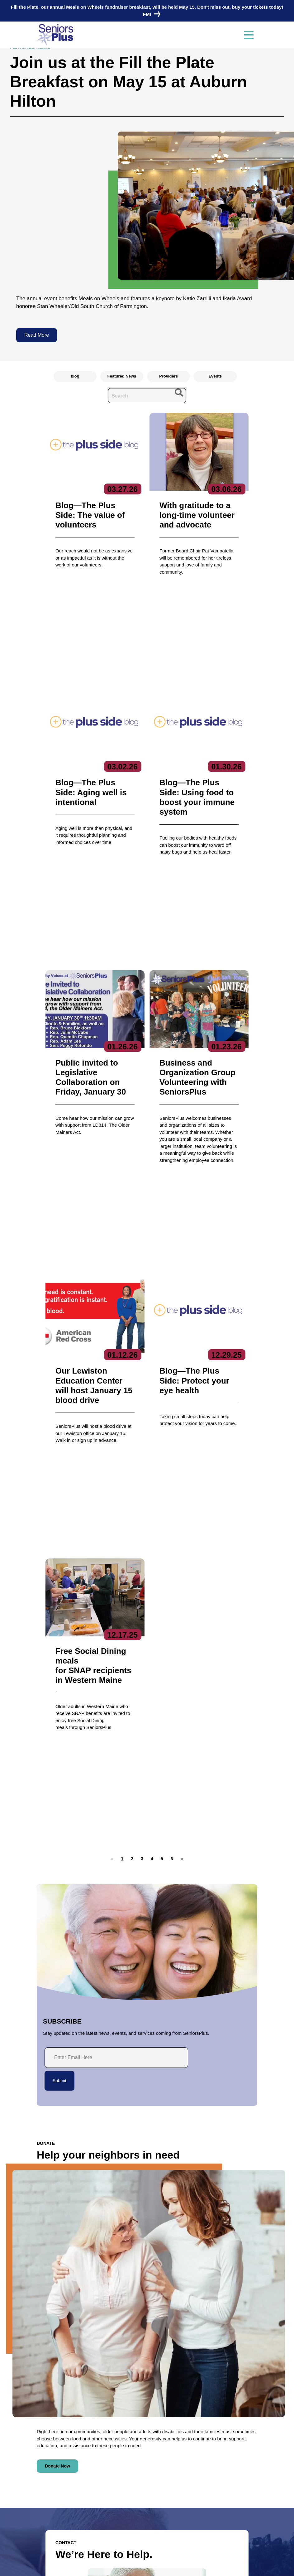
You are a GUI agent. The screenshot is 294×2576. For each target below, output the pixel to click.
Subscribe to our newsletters (149, 2488)
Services (201, 2416)
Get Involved (126, 2456)
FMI (150, 14)
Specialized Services (212, 2476)
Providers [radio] (168, 376)
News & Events (53, 2486)
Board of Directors (131, 2437)
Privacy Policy (106, 2564)
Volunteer (47, 2509)
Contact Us (75, 2323)
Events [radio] (215, 376)
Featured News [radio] (121, 376)
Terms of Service (185, 2564)
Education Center (209, 2447)
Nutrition (200, 2466)
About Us (124, 2416)
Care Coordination (210, 2427)
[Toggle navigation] (248, 35)
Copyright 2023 (144, 2564)
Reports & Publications (136, 2447)
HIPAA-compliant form (87, 2308)
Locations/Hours (55, 2532)
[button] (132, 1448)
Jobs (42, 2498)
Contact (51, 2417)
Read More (36, 335)
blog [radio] (75, 376)
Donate (45, 2521)
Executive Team (129, 2427)
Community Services (212, 2437)
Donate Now (57, 2055)
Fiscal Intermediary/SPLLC (218, 2456)
